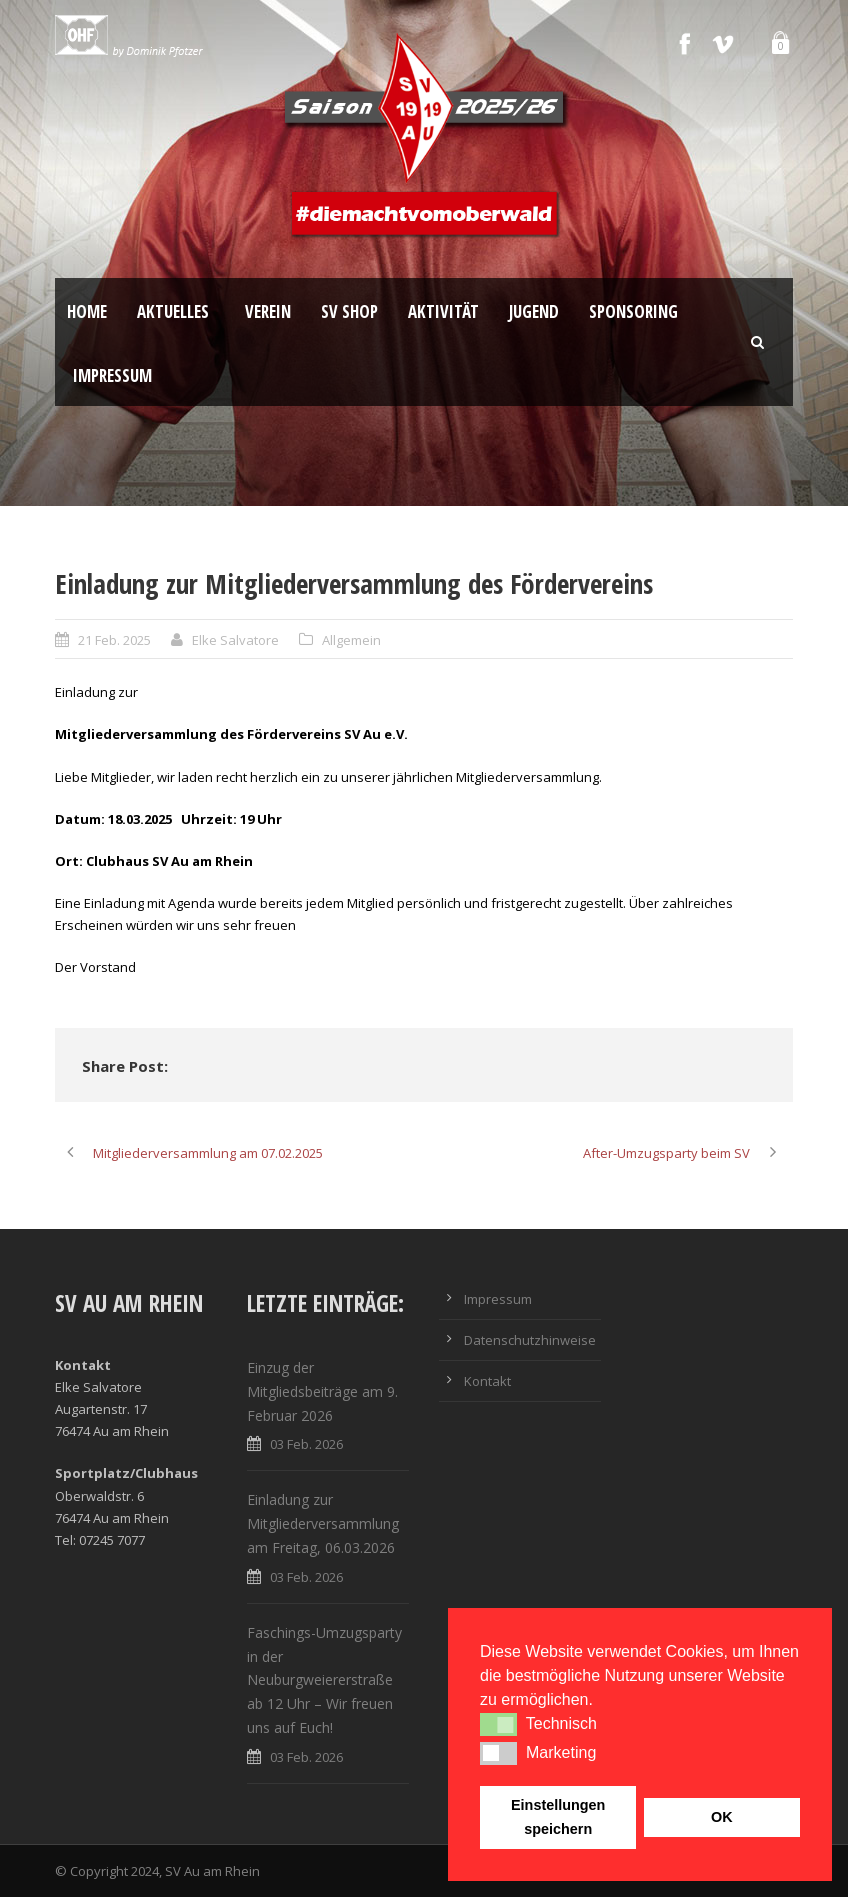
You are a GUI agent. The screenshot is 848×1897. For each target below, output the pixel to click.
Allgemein (351, 640)
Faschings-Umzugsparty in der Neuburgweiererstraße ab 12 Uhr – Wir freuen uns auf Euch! (324, 1680)
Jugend (534, 311)
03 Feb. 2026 (306, 1444)
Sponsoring (633, 311)
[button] (498, 1724)
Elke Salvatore (235, 640)
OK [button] (722, 1817)
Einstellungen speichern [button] (558, 1817)
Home (87, 311)
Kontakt (487, 1381)
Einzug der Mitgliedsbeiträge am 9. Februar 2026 (322, 1391)
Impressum (112, 375)
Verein (268, 311)
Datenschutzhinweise (530, 1340)
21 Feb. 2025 (114, 640)
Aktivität (443, 311)
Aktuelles (173, 311)
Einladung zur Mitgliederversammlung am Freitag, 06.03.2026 (323, 1523)
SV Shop (349, 311)
